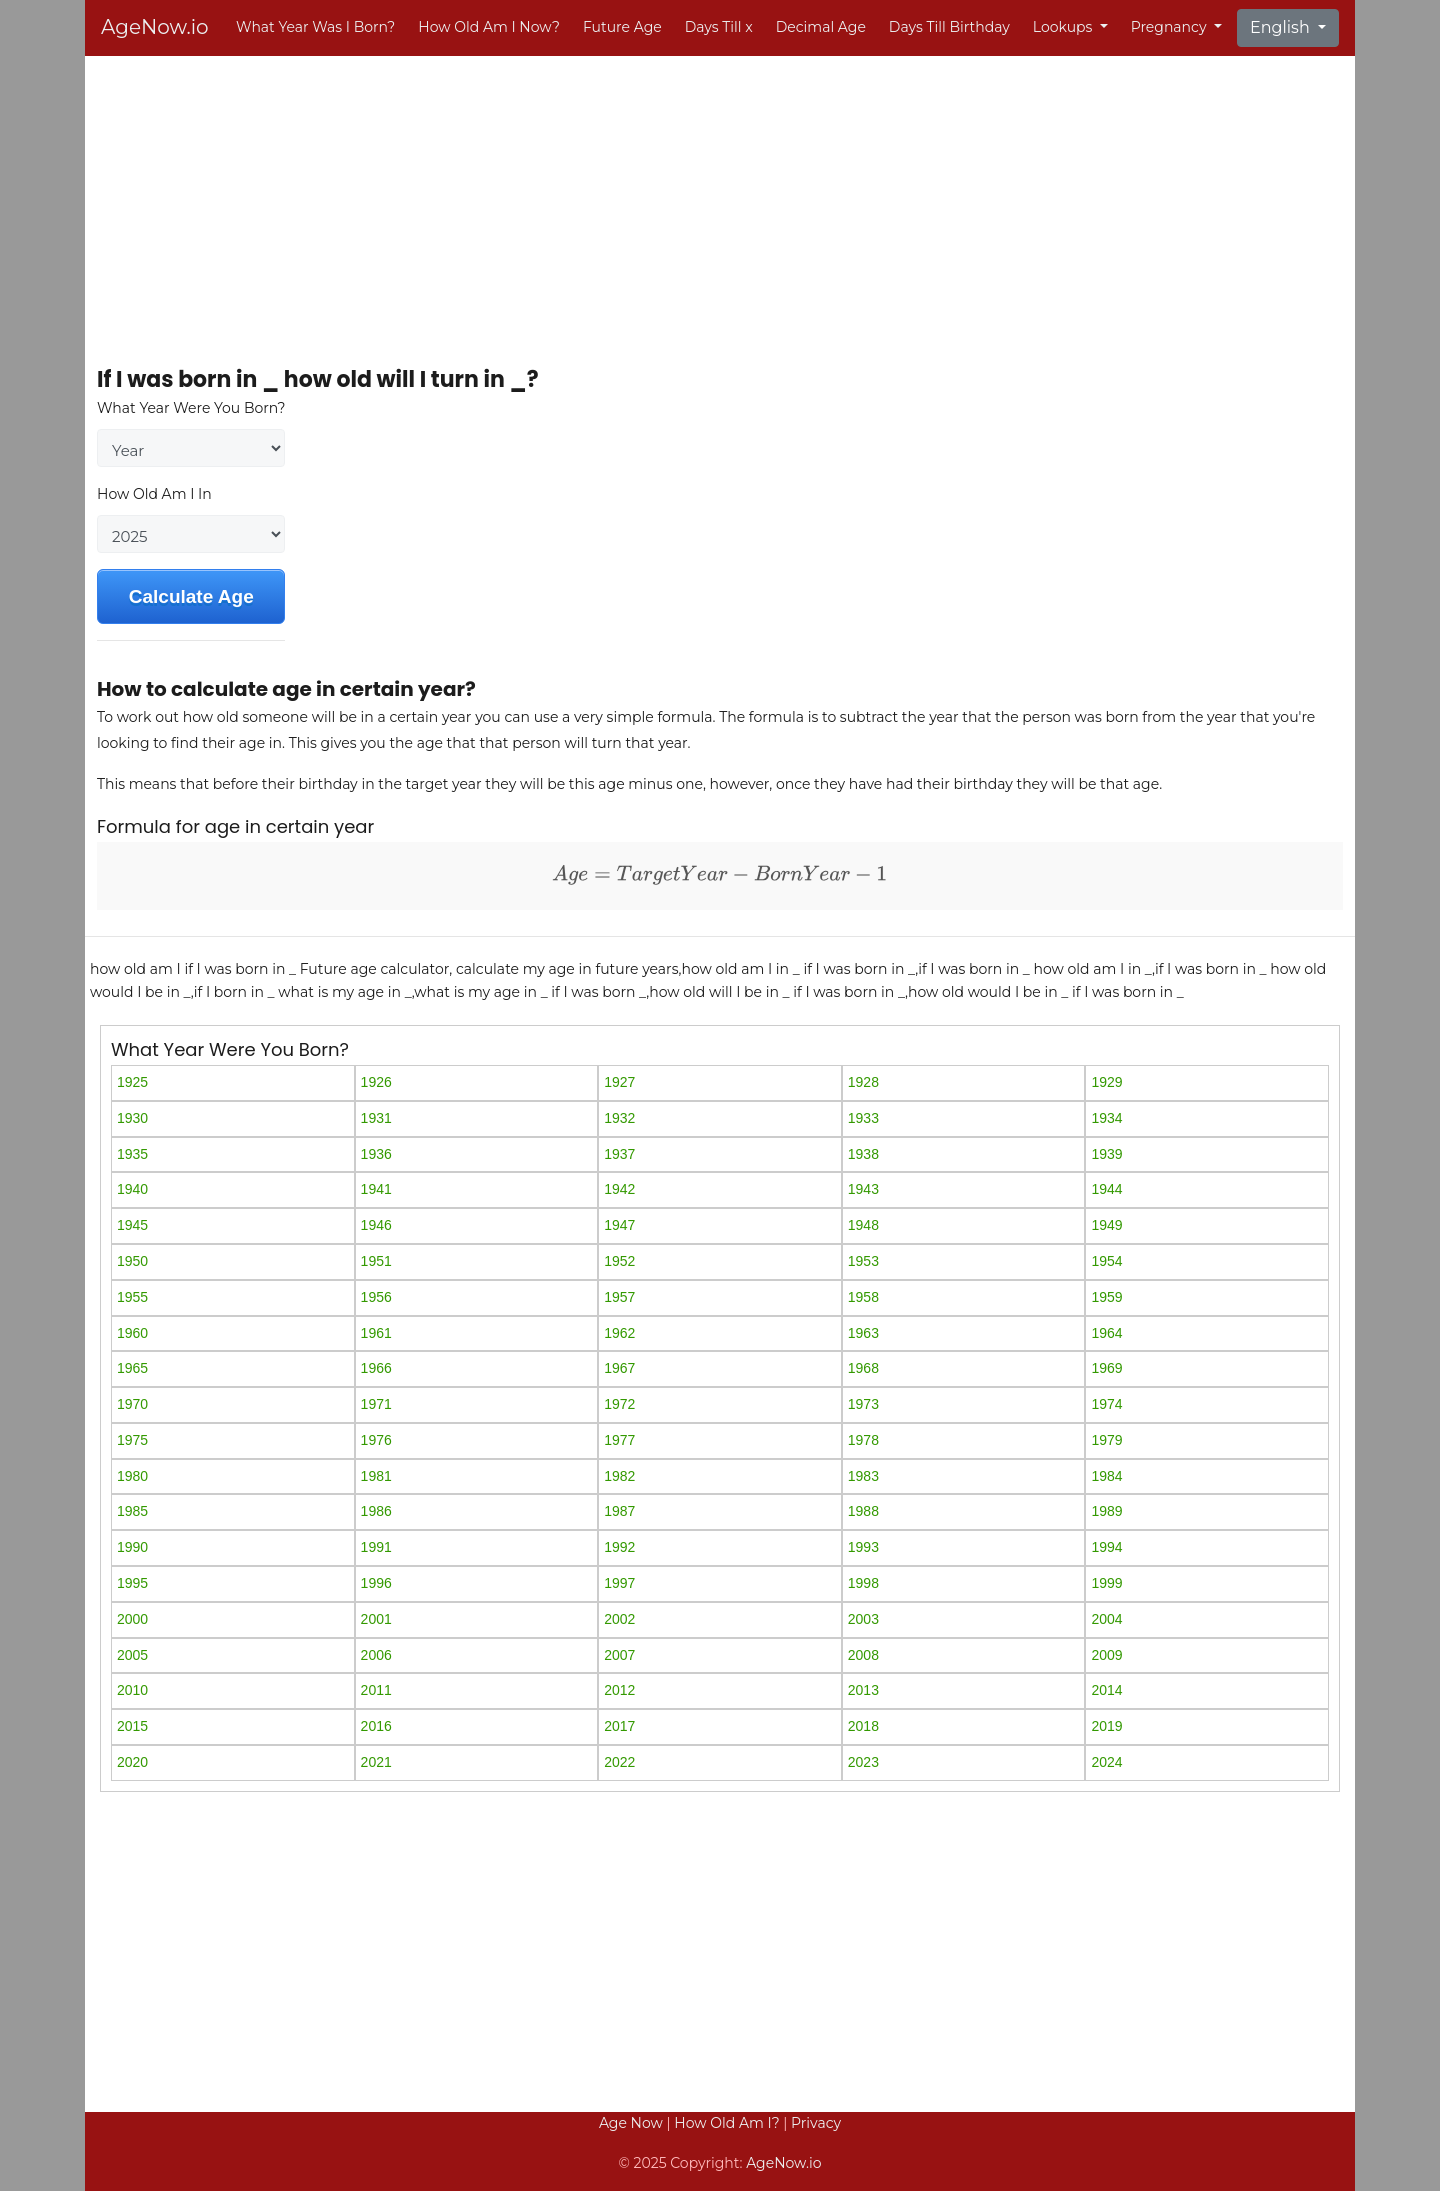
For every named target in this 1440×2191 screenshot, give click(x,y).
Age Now (631, 2123)
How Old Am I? (726, 2123)
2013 (863, 1690)
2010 (132, 1690)
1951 (376, 1261)
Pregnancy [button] (1170, 27)
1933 (863, 1118)
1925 (132, 1082)
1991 (376, 1547)
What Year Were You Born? (191, 408)
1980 (132, 1476)
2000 (132, 1619)
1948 (863, 1225)
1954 (1106, 1261)
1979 (1106, 1440)
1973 (863, 1404)
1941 (376, 1189)
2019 (1106, 1726)
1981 (376, 1476)
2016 (376, 1726)
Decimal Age (821, 27)
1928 (863, 1082)
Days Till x (719, 27)
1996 (376, 1583)
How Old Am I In (154, 494)
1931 (376, 1118)
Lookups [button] (1064, 27)
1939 (1106, 1154)
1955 (132, 1297)
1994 (1106, 1547)
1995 (132, 1583)
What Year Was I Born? (315, 27)
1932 (619, 1118)
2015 (132, 1726)
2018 (863, 1726)
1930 (132, 1118)
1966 (376, 1368)
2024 (1106, 1762)
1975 (132, 1440)
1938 (863, 1154)
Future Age (622, 27)
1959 (1106, 1297)
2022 (619, 1762)
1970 (132, 1404)
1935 (132, 1154)
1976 (376, 1440)
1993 (863, 1547)
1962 (619, 1333)
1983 (863, 1476)
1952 (619, 1261)
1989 (1106, 1511)
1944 (1106, 1189)
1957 (619, 1297)
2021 (376, 1762)
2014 (1106, 1690)
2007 (619, 1655)
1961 (376, 1333)
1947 (619, 1225)
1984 (1106, 1476)
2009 (1106, 1655)
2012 (619, 1690)
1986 (376, 1511)
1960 (132, 1333)
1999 (1106, 1583)
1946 (376, 1225)
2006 (376, 1655)
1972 (619, 1404)
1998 (863, 1583)
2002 (619, 1619)
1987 (619, 1511)
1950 (132, 1261)
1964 (1106, 1333)
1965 (132, 1368)
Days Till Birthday (949, 27)
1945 (132, 1225)
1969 (1106, 1368)
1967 (619, 1368)
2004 (1106, 1619)
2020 (132, 1762)
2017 (619, 1726)
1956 (376, 1297)
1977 (619, 1440)
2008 (863, 1655)
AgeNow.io (155, 27)
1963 (863, 1333)
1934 (1106, 1118)
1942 (619, 1189)
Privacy (816, 2123)
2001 (376, 1619)
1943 (863, 1189)
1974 (1106, 1404)
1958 (863, 1297)
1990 (132, 1547)
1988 (863, 1511)
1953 (863, 1261)
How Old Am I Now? (489, 27)
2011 (376, 1690)
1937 (619, 1154)
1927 (619, 1082)
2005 (132, 1655)
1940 (132, 1189)
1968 (863, 1368)
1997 (619, 1583)
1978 (863, 1440)
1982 (619, 1476)
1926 (376, 1082)
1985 (132, 1511)
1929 (1106, 1082)
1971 (376, 1404)
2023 (863, 1762)
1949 (1106, 1225)
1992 (619, 1547)
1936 (376, 1154)
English (1282, 27)
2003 (863, 1619)
